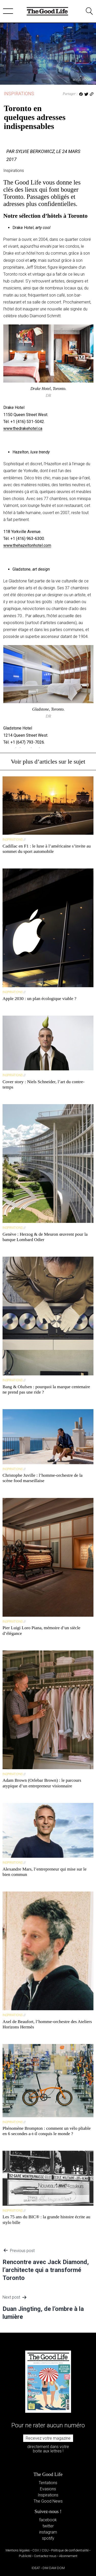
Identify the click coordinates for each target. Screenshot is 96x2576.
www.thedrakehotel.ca (22, 428)
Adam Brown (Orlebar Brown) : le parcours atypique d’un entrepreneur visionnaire (42, 1783)
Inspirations (19, 93)
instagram (48, 2532)
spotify (48, 2538)
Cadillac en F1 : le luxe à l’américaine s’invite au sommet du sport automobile (47, 848)
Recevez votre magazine (48, 2438)
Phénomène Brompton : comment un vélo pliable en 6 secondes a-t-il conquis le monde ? (47, 2131)
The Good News (48, 2501)
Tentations (48, 2482)
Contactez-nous (45, 2556)
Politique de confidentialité (70, 2550)
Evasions (48, 2488)
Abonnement (68, 2556)
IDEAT (36, 2568)
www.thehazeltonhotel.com (27, 545)
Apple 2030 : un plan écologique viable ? (39, 998)
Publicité (25, 2556)
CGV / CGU (40, 2550)
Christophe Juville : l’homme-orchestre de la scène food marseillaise (43, 1478)
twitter (48, 2526)
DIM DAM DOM (54, 2568)
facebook (48, 2519)
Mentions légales (18, 2550)
